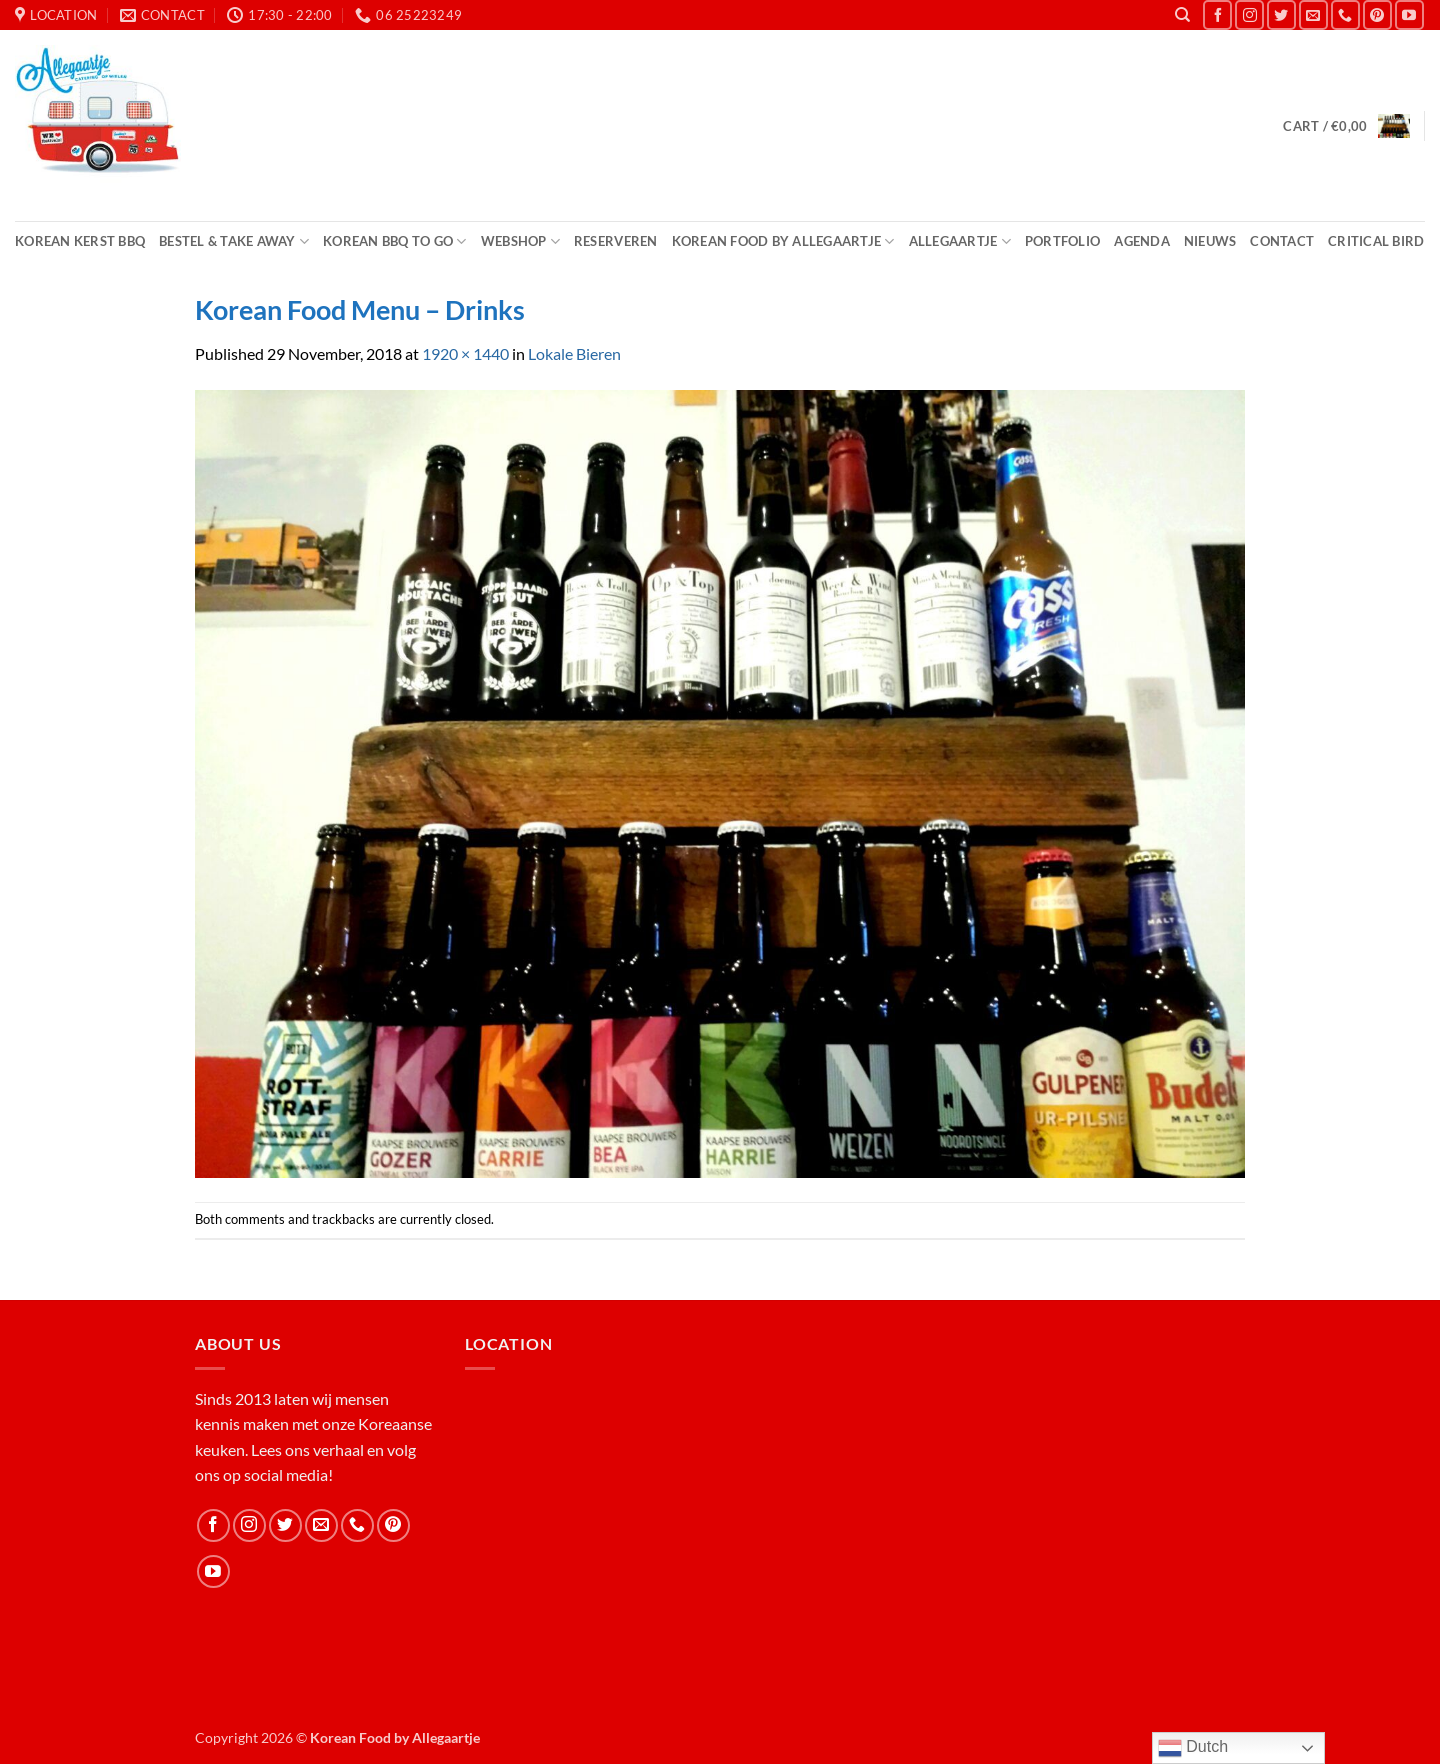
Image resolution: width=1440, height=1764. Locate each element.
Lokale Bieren (574, 353)
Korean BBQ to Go (395, 241)
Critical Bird (1376, 241)
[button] (1346, 126)
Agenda (1142, 241)
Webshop (520, 241)
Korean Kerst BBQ (80, 241)
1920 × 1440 (465, 353)
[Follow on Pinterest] (1377, 14)
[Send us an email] (1313, 14)
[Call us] (1345, 14)
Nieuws (1210, 241)
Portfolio (1062, 241)
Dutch (1193, 1748)
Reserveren (616, 241)
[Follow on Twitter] (1281, 14)
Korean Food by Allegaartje (783, 241)
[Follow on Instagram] (1249, 14)
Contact (1282, 241)
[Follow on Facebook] (1217, 14)
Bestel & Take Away (234, 241)
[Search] (1182, 15)
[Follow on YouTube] (1409, 14)
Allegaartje (960, 241)
